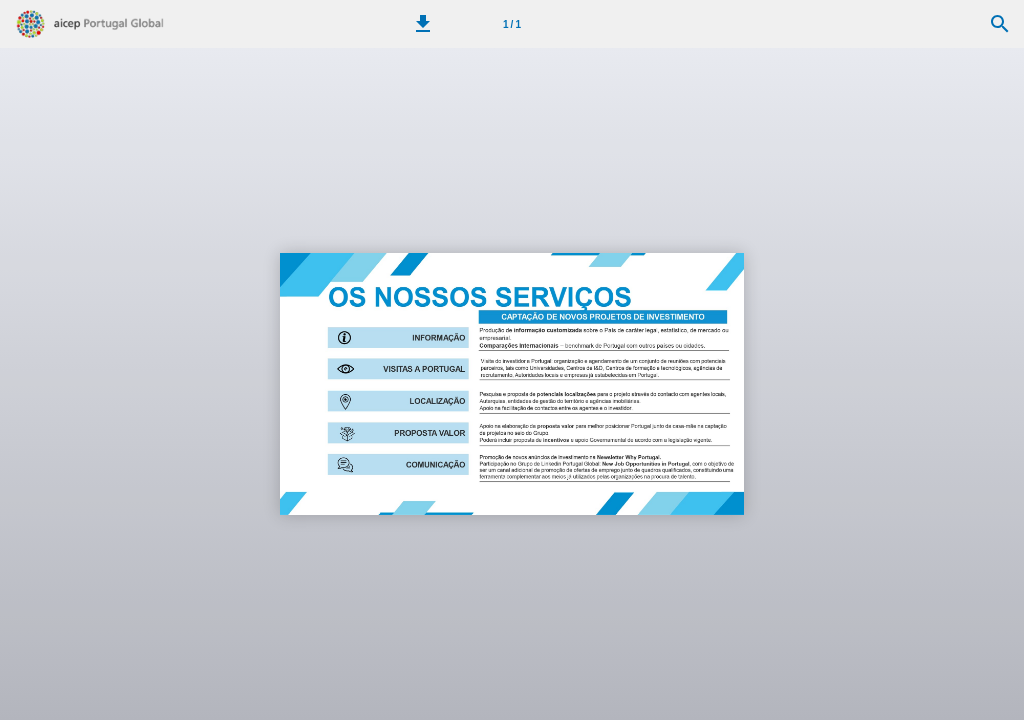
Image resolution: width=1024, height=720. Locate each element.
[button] (423, 24)
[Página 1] (512, 24)
